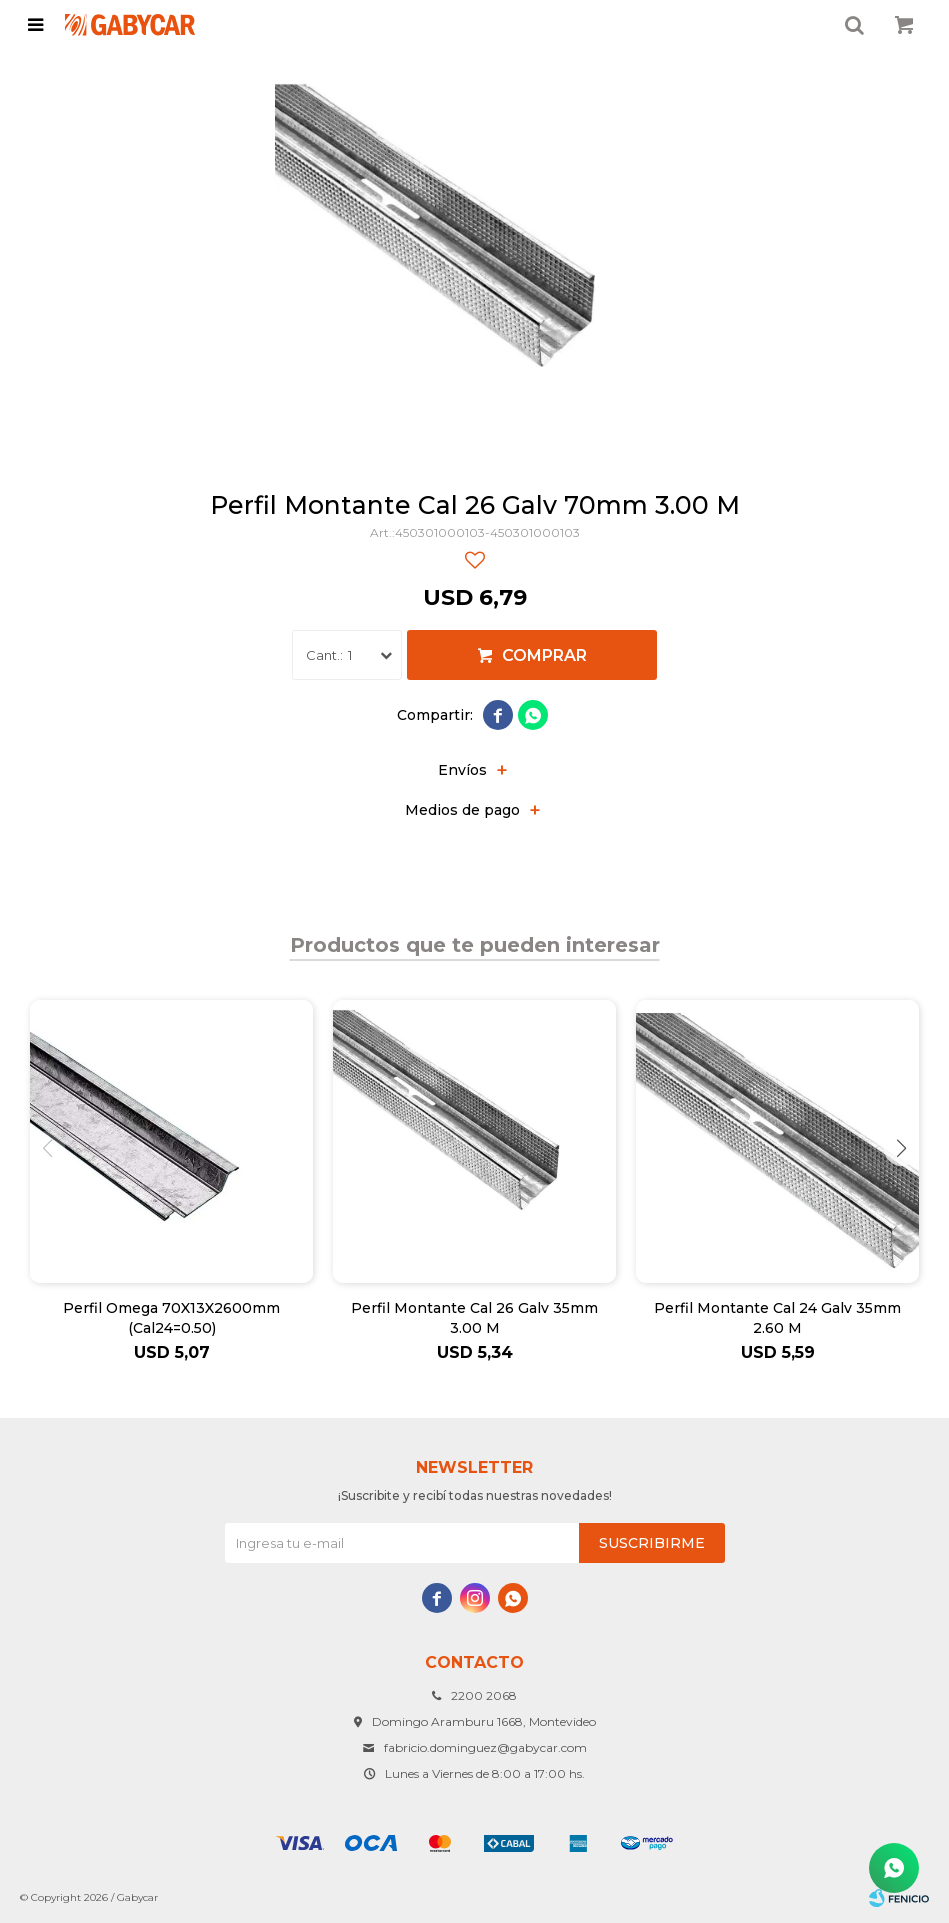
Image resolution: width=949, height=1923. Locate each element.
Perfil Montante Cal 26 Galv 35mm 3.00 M (474, 1318)
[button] (901, 1148)
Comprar (544, 655)
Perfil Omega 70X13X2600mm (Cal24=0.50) (171, 1318)
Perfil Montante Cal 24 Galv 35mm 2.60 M (777, 1318)
